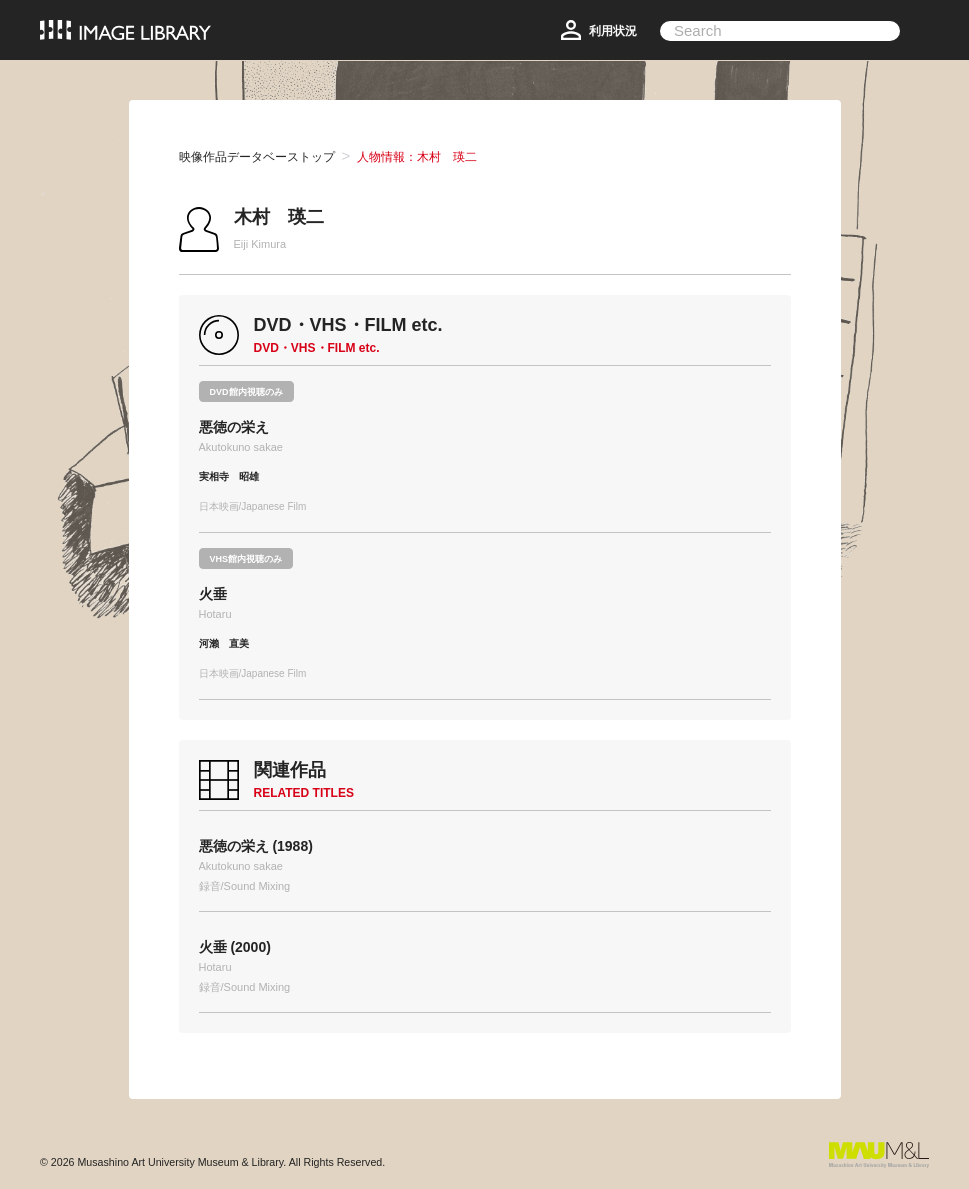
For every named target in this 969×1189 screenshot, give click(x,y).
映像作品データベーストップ (257, 157)
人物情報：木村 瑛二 (417, 157)
